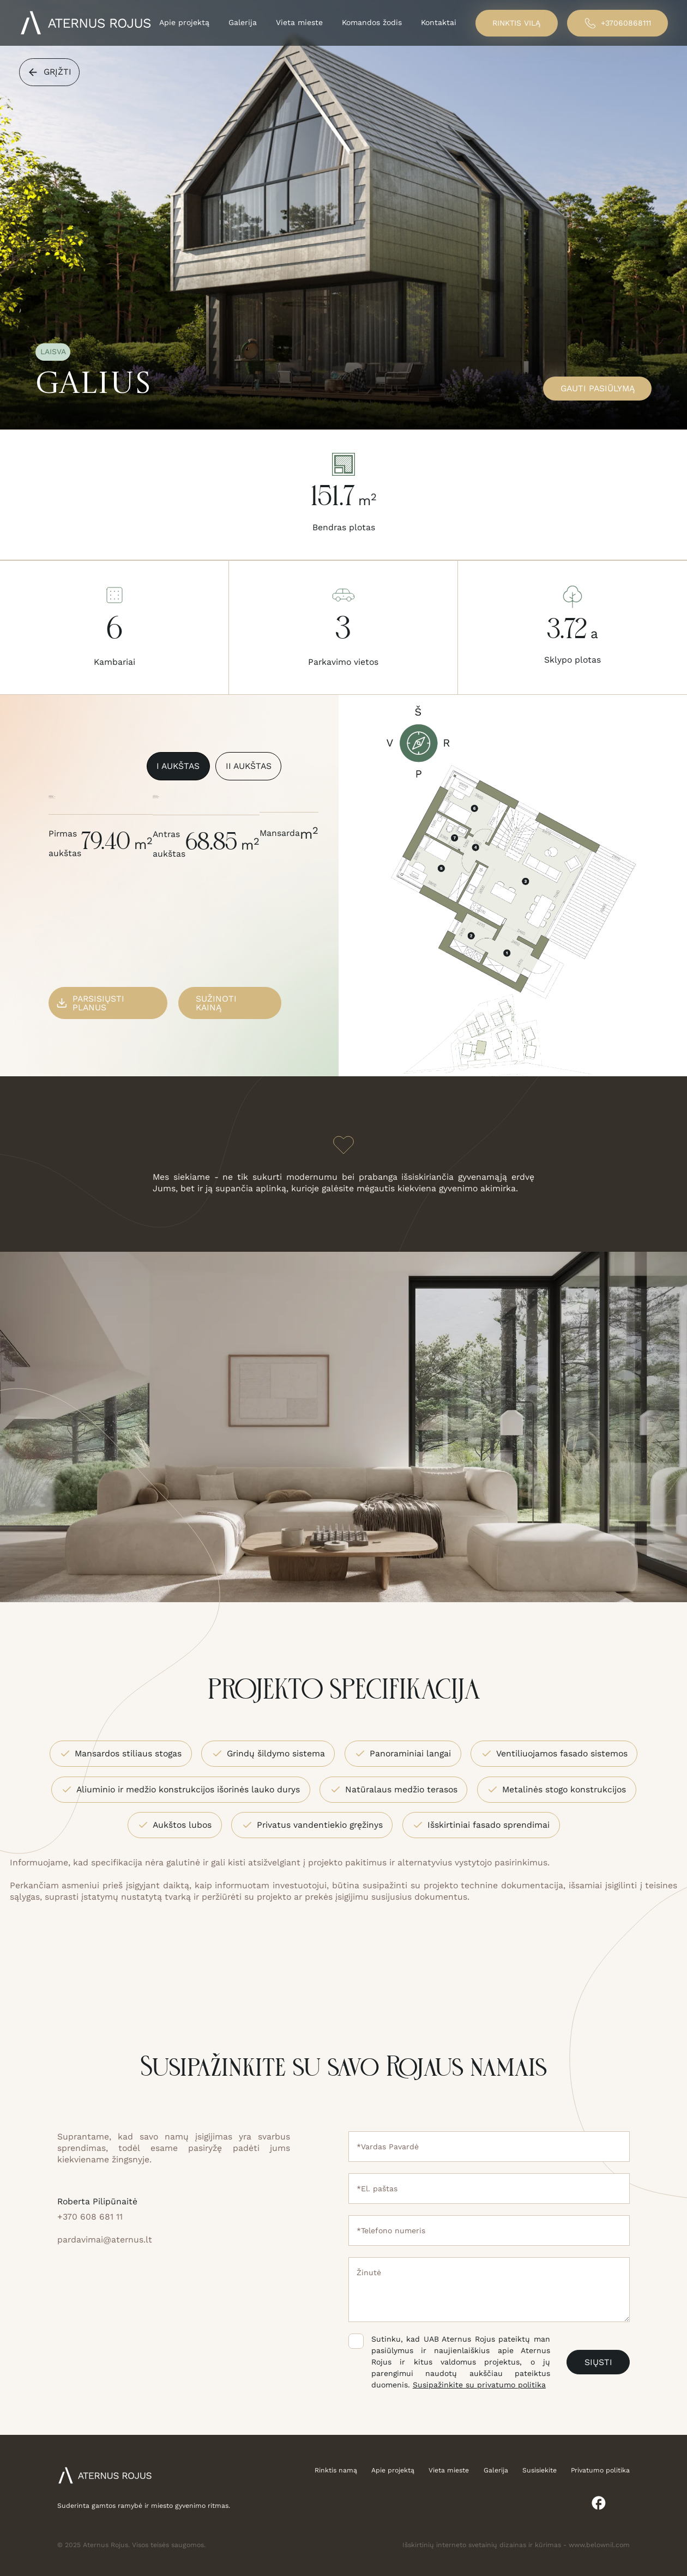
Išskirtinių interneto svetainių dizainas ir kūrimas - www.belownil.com (516, 2545)
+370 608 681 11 (90, 2216)
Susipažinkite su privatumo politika (479, 2384)
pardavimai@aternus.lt (104, 2239)
